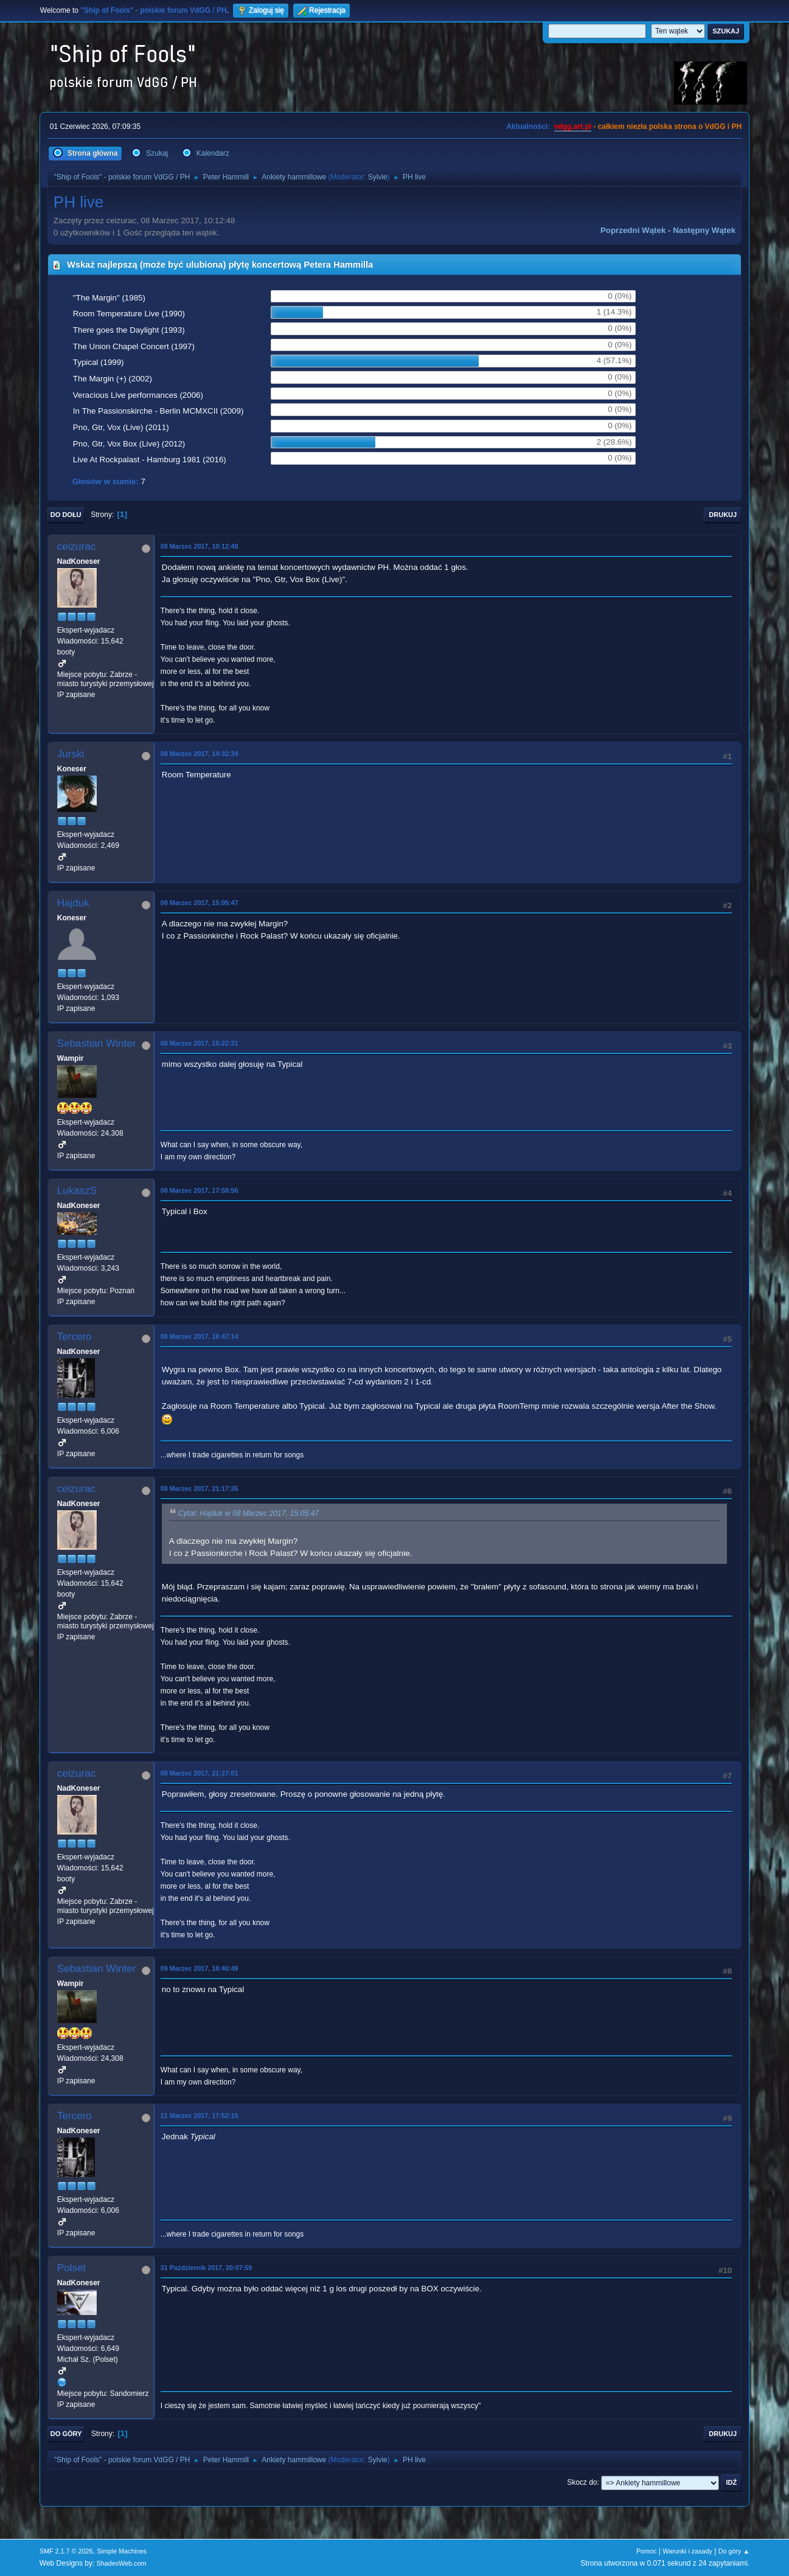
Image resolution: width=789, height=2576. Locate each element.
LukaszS (77, 1190)
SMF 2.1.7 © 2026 (66, 2551)
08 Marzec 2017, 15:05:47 (199, 902)
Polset (71, 2268)
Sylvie (378, 177)
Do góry (66, 2433)
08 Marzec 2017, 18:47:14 (199, 1336)
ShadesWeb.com (122, 2563)
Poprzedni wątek (633, 230)
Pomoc (646, 2551)
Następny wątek (704, 230)
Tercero (74, 1336)
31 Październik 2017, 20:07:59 (206, 2267)
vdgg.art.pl (572, 126)
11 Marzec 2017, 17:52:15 (199, 2115)
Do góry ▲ (733, 2551)
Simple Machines (122, 2551)
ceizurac (76, 546)
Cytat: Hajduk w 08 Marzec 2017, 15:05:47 (248, 1513)
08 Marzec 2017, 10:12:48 (199, 546)
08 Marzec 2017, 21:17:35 (199, 1488)
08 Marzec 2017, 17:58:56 (199, 1190)
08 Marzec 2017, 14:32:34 (199, 753)
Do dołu (66, 514)
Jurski (70, 754)
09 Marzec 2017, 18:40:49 (199, 1968)
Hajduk (73, 903)
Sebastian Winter (96, 1043)
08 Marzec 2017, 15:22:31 (199, 1043)
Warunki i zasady (687, 2551)
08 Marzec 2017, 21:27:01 (199, 1773)
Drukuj (723, 514)
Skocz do (582, 2482)
